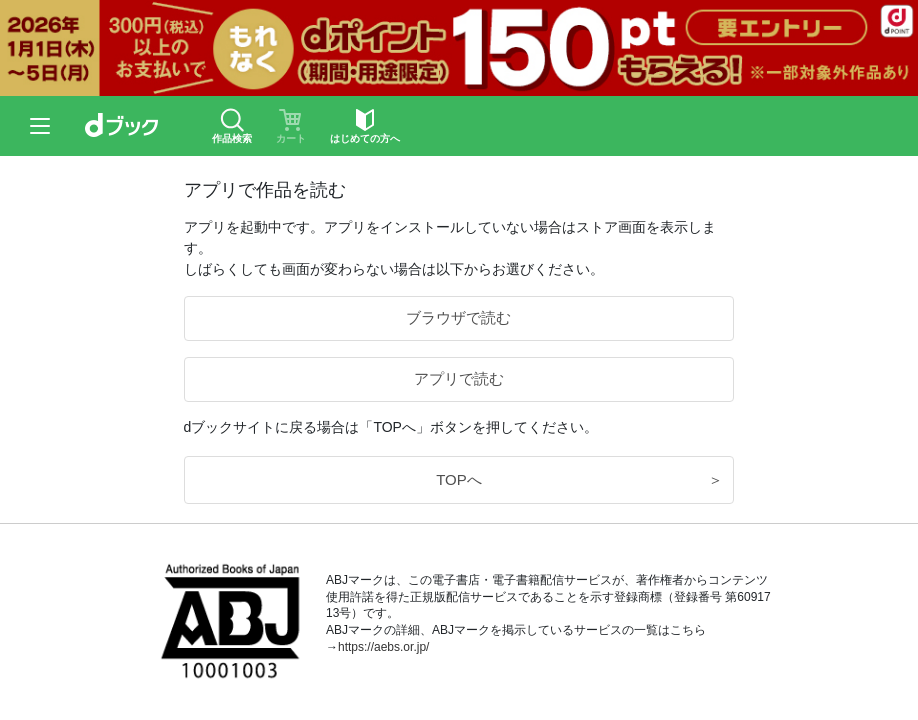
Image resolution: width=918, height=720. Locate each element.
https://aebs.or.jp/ (383, 647)
